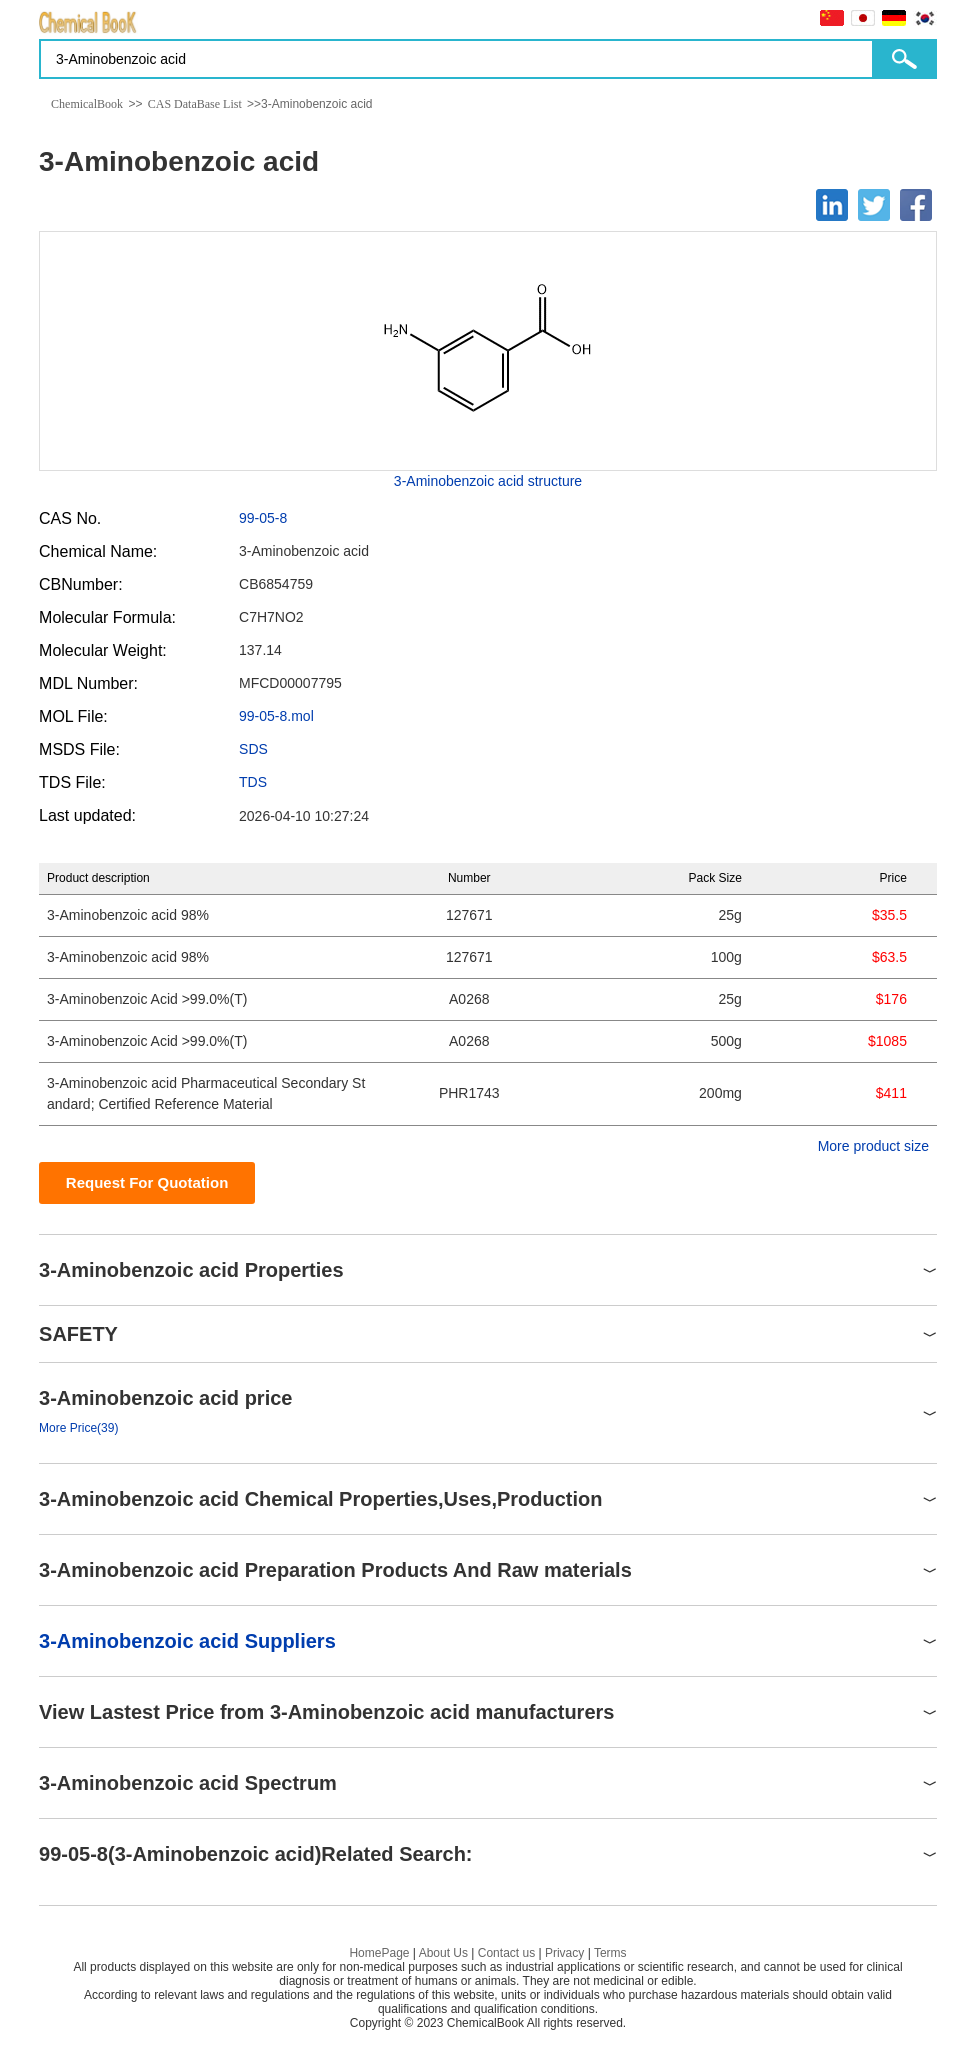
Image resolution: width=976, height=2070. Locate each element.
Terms (610, 1953)
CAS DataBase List (195, 104)
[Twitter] (874, 205)
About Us (443, 1953)
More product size (873, 1146)
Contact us (506, 1953)
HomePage (379, 1953)
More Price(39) (78, 1428)
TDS (253, 782)
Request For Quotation (147, 1182)
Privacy (564, 1953)
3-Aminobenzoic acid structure (488, 481)
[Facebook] (916, 205)
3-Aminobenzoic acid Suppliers (187, 1641)
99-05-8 (263, 518)
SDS (253, 749)
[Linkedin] (832, 205)
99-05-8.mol (276, 716)
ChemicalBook (87, 104)
